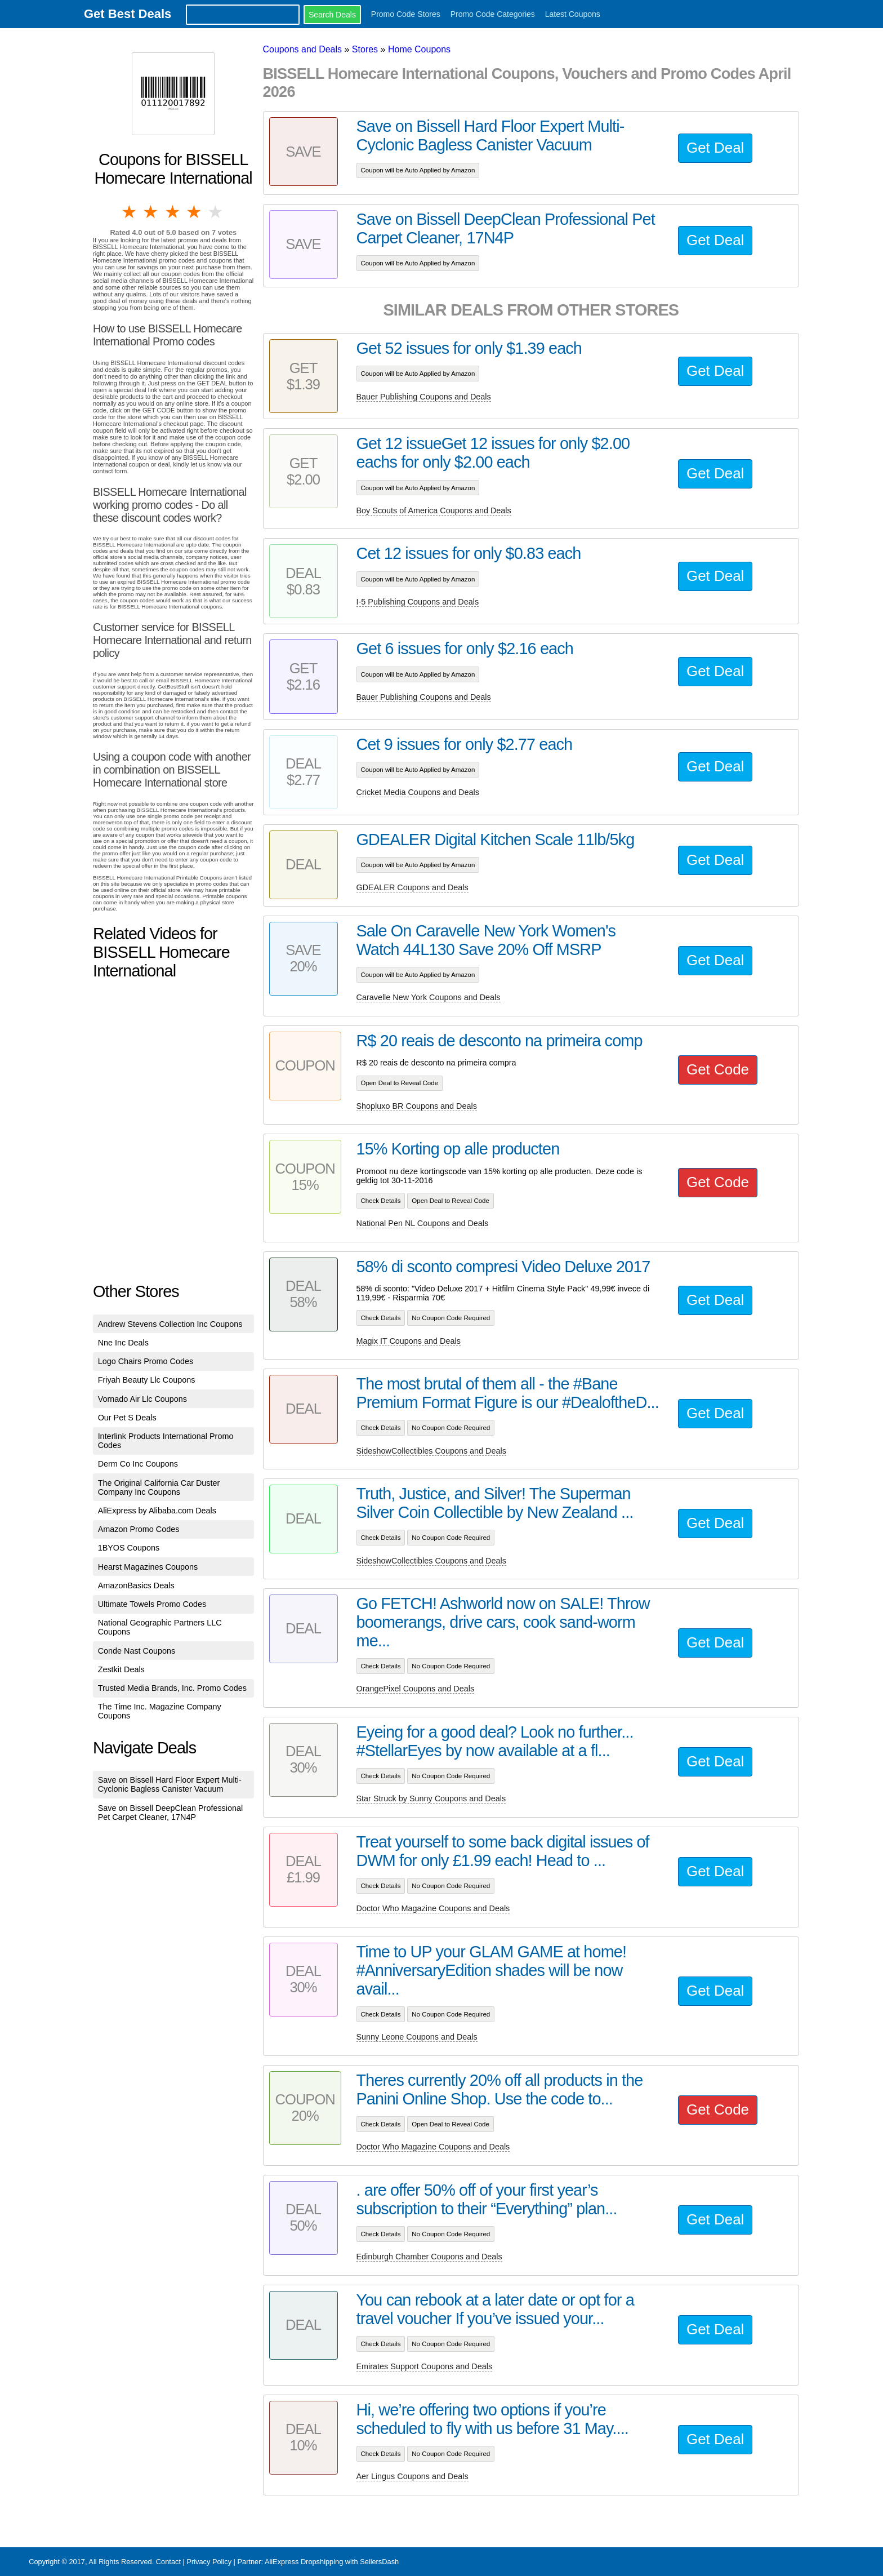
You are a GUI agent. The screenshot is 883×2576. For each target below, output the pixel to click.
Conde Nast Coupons (137, 1650)
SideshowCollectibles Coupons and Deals (431, 1450)
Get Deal (715, 148)
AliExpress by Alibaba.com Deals (157, 1510)
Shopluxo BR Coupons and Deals (416, 1106)
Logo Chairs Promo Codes (146, 1361)
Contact (168, 2561)
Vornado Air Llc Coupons (142, 1399)
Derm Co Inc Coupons (138, 1463)
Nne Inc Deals (123, 1342)
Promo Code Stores (405, 14)
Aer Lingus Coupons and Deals (412, 2476)
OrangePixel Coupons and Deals (415, 1688)
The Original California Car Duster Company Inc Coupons (159, 1487)
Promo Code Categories (493, 14)
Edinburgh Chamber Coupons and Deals (429, 2256)
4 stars (195, 212)
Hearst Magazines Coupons (148, 1566)
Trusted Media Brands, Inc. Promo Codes (172, 1688)
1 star (130, 212)
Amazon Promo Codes (139, 1529)
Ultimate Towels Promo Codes (152, 1604)
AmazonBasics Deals (136, 1585)
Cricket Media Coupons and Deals (417, 792)
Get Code (717, 1069)
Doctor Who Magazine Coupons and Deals (433, 1908)
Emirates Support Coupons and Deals (424, 2366)
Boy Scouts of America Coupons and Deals (433, 510)
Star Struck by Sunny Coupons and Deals (431, 1798)
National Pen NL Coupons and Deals (422, 1223)
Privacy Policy (208, 2561)
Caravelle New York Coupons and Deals (428, 997)
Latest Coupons (572, 14)
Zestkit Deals (121, 1669)
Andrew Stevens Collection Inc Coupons (170, 1324)
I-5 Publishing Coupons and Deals (417, 601)
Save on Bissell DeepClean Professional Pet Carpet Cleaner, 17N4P (170, 1813)
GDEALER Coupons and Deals (412, 887)
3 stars (173, 212)
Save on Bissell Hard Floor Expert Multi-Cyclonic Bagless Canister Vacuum (170, 1784)
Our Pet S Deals (127, 1417)
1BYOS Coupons (129, 1547)
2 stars (151, 212)
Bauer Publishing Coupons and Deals (423, 396)
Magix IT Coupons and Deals (408, 1340)
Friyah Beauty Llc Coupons (146, 1379)
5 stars (216, 212)
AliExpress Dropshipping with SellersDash (332, 2561)
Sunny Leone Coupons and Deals (417, 2036)
